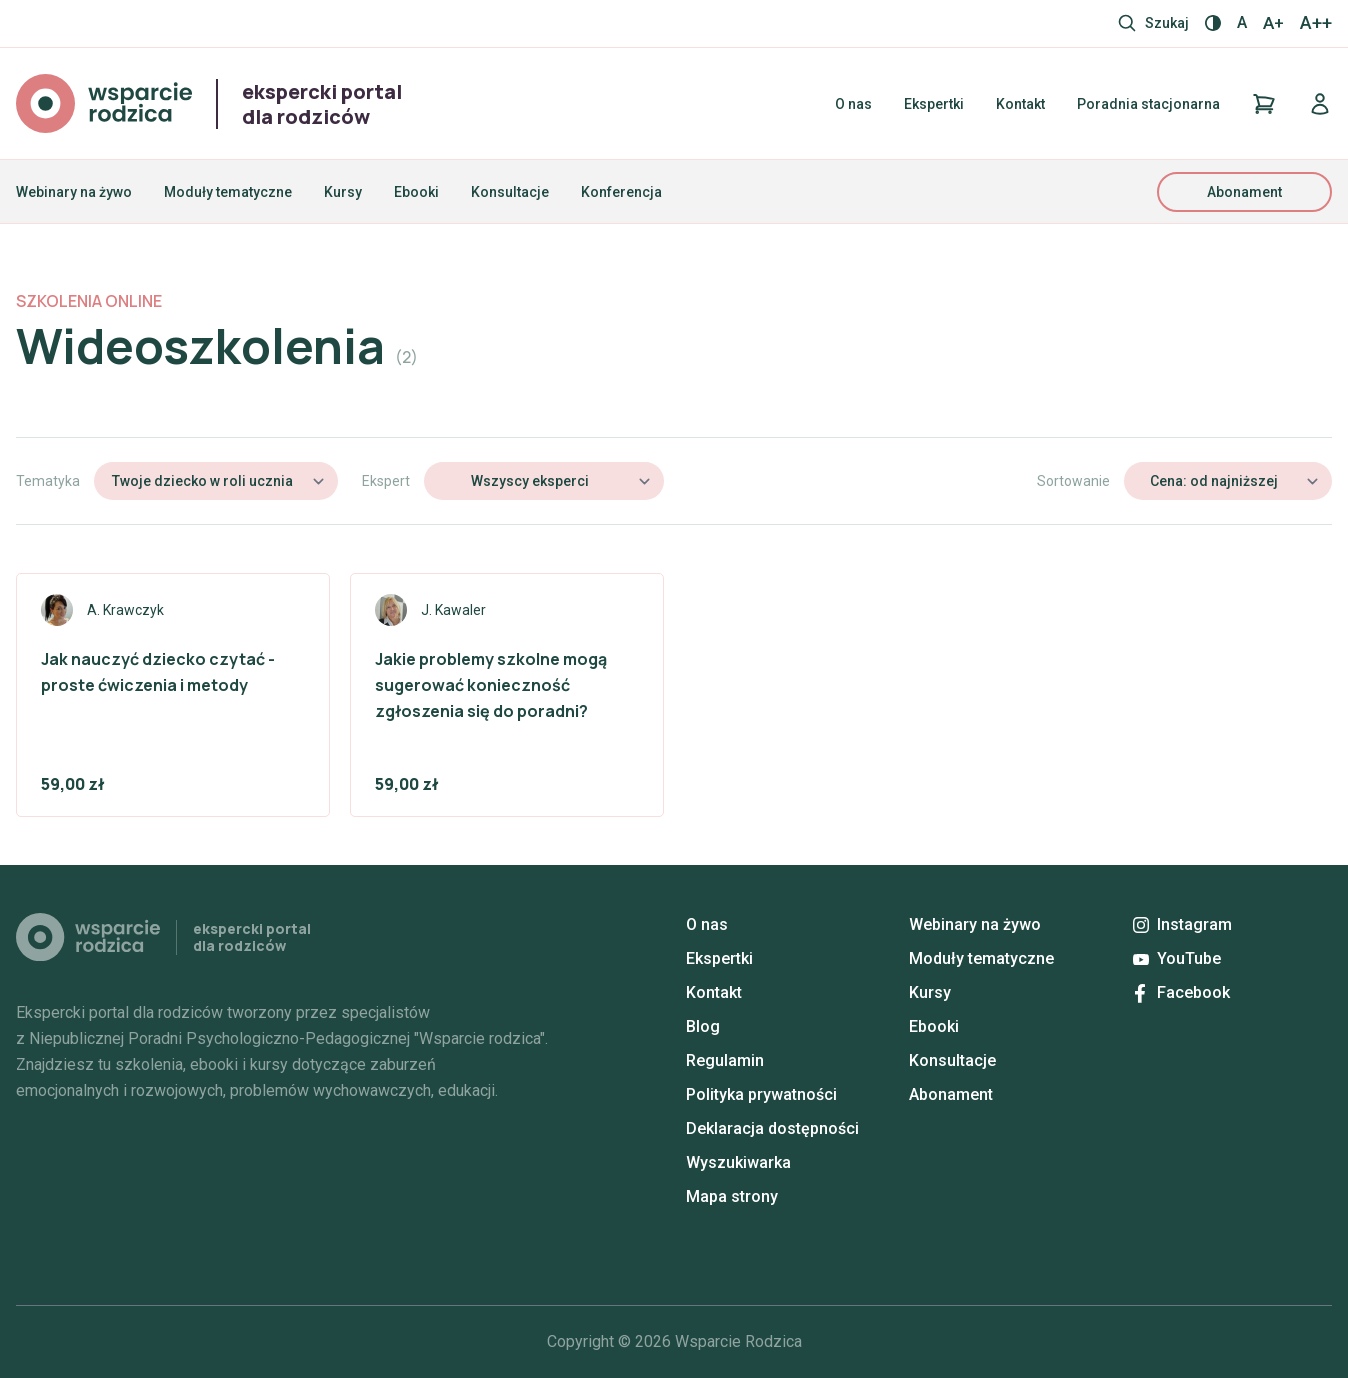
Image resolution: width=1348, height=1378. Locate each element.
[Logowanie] (1320, 104)
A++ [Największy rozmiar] (1316, 23)
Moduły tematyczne (228, 192)
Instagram (1182, 924)
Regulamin (725, 1060)
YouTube (1177, 958)
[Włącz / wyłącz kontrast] (1213, 23)
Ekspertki (934, 104)
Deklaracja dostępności (772, 1128)
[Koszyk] (1264, 104)
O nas (853, 104)
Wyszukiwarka (738, 1162)
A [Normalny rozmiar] (1242, 22)
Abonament (1244, 192)
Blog (703, 1026)
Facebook (1182, 992)
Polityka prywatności (761, 1094)
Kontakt (1020, 104)
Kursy (343, 192)
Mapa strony (732, 1196)
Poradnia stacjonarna (1148, 104)
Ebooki (416, 192)
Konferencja (621, 192)
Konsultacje (510, 192)
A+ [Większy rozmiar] (1273, 23)
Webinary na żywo (74, 192)
